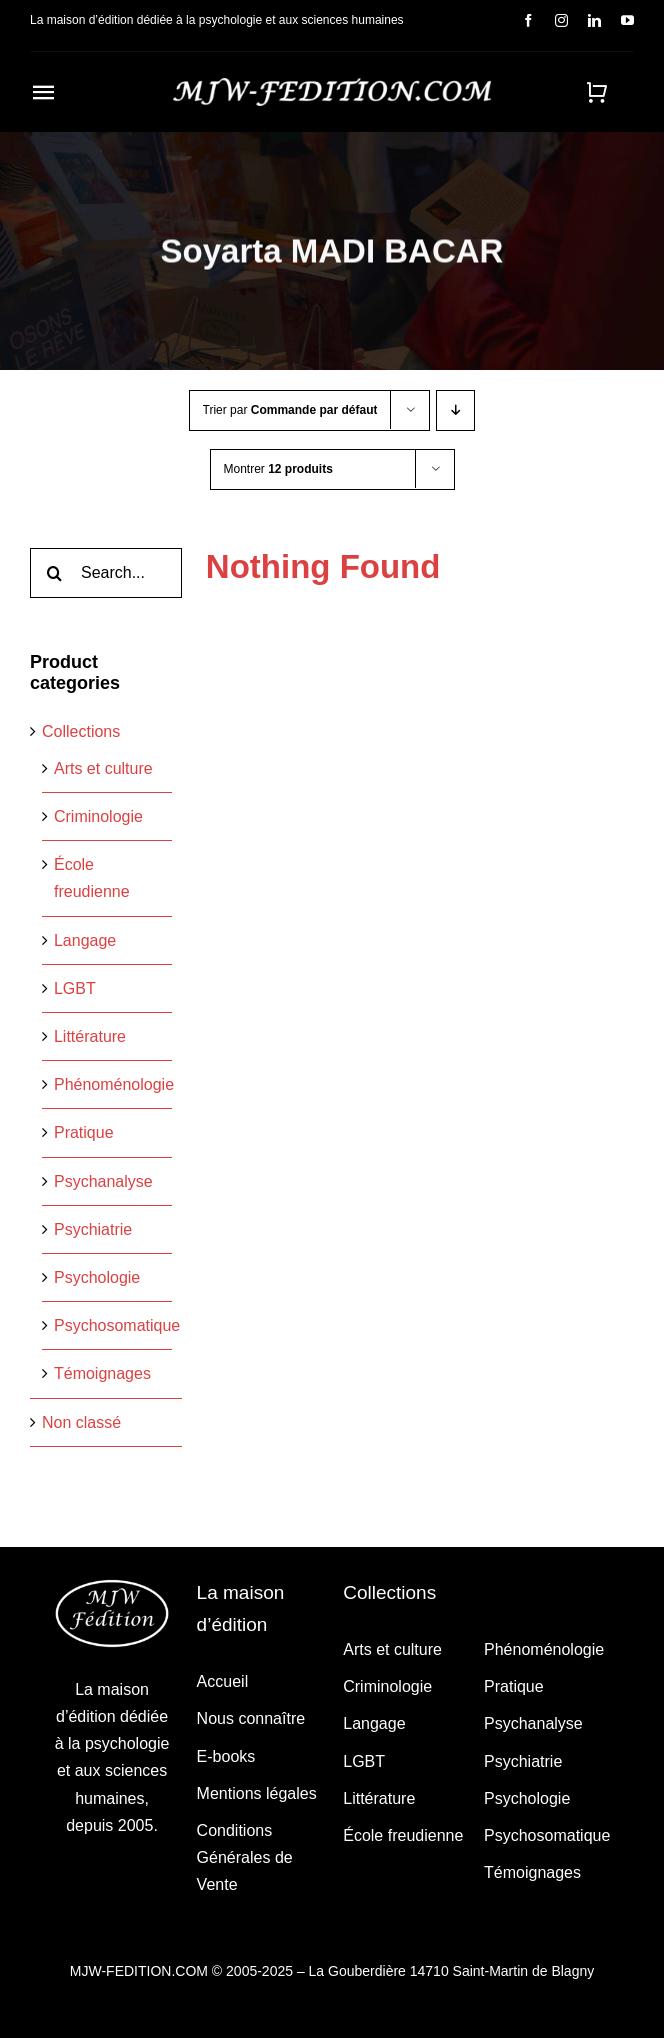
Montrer (278, 469)
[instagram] (561, 20)
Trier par (290, 410)
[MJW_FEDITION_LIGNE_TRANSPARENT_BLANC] (332, 85)
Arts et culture (103, 768)
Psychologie (97, 1277)
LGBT (75, 988)
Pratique (84, 1132)
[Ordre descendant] (455, 410)
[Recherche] (55, 573)
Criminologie (98, 816)
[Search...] (106, 573)
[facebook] (528, 20)
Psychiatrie (93, 1229)
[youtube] (627, 20)
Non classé (81, 1422)
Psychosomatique (117, 1325)
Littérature (90, 1036)
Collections (81, 731)
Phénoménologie (114, 1084)
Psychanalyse (103, 1181)
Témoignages (102, 1373)
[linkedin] (594, 20)
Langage (85, 940)
